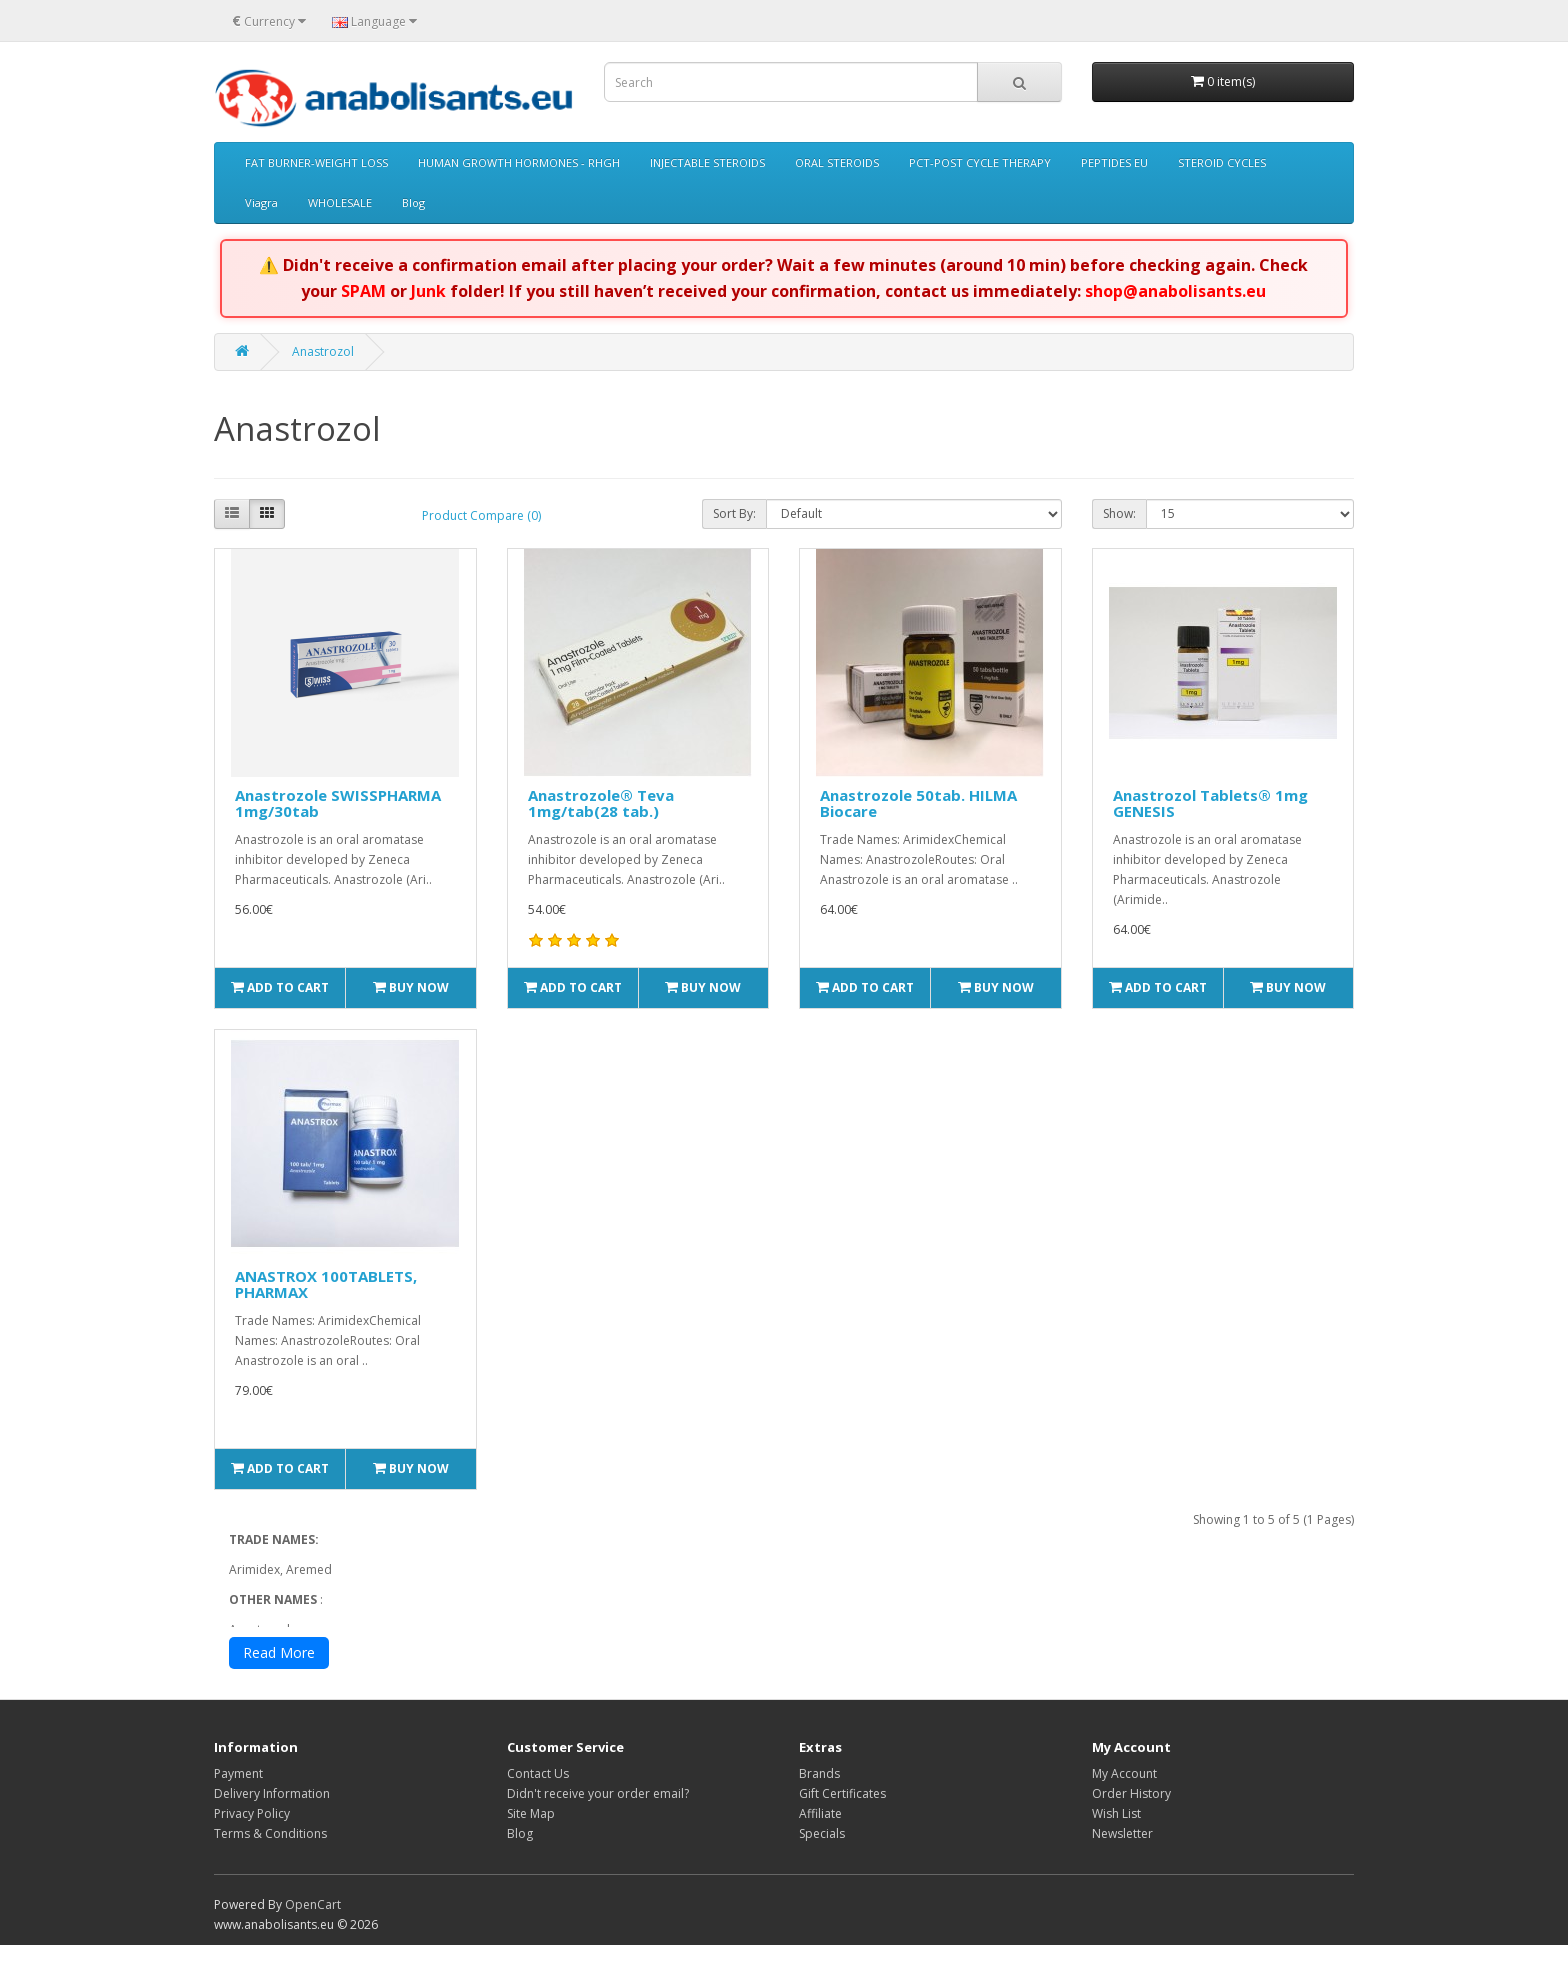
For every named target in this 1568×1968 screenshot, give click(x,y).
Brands (819, 1796)
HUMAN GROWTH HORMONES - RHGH (519, 162)
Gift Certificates (842, 1816)
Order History (1131, 1816)
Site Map (531, 1836)
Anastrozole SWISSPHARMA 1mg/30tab (338, 803)
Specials (822, 1856)
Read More (279, 1675)
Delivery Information (272, 1816)
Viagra (261, 202)
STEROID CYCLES (1222, 162)
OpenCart (313, 1927)
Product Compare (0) (481, 515)
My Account (1124, 1796)
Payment (238, 1796)
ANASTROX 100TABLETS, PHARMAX (326, 1284)
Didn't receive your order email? (598, 1816)
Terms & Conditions (270, 1856)
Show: (1119, 513)
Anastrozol (323, 351)
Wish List (1116, 1836)
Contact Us (538, 1796)
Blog (413, 202)
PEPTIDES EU (1114, 162)
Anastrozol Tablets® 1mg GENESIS (1210, 803)
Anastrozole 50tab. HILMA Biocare (918, 803)
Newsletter (1122, 1856)
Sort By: (734, 513)
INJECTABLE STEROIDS (707, 162)
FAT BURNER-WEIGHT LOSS (316, 162)
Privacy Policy (252, 1836)
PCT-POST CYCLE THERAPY (980, 162)
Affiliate (820, 1836)
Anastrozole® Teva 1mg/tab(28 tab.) (601, 803)
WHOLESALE (340, 202)
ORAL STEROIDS (837, 162)
